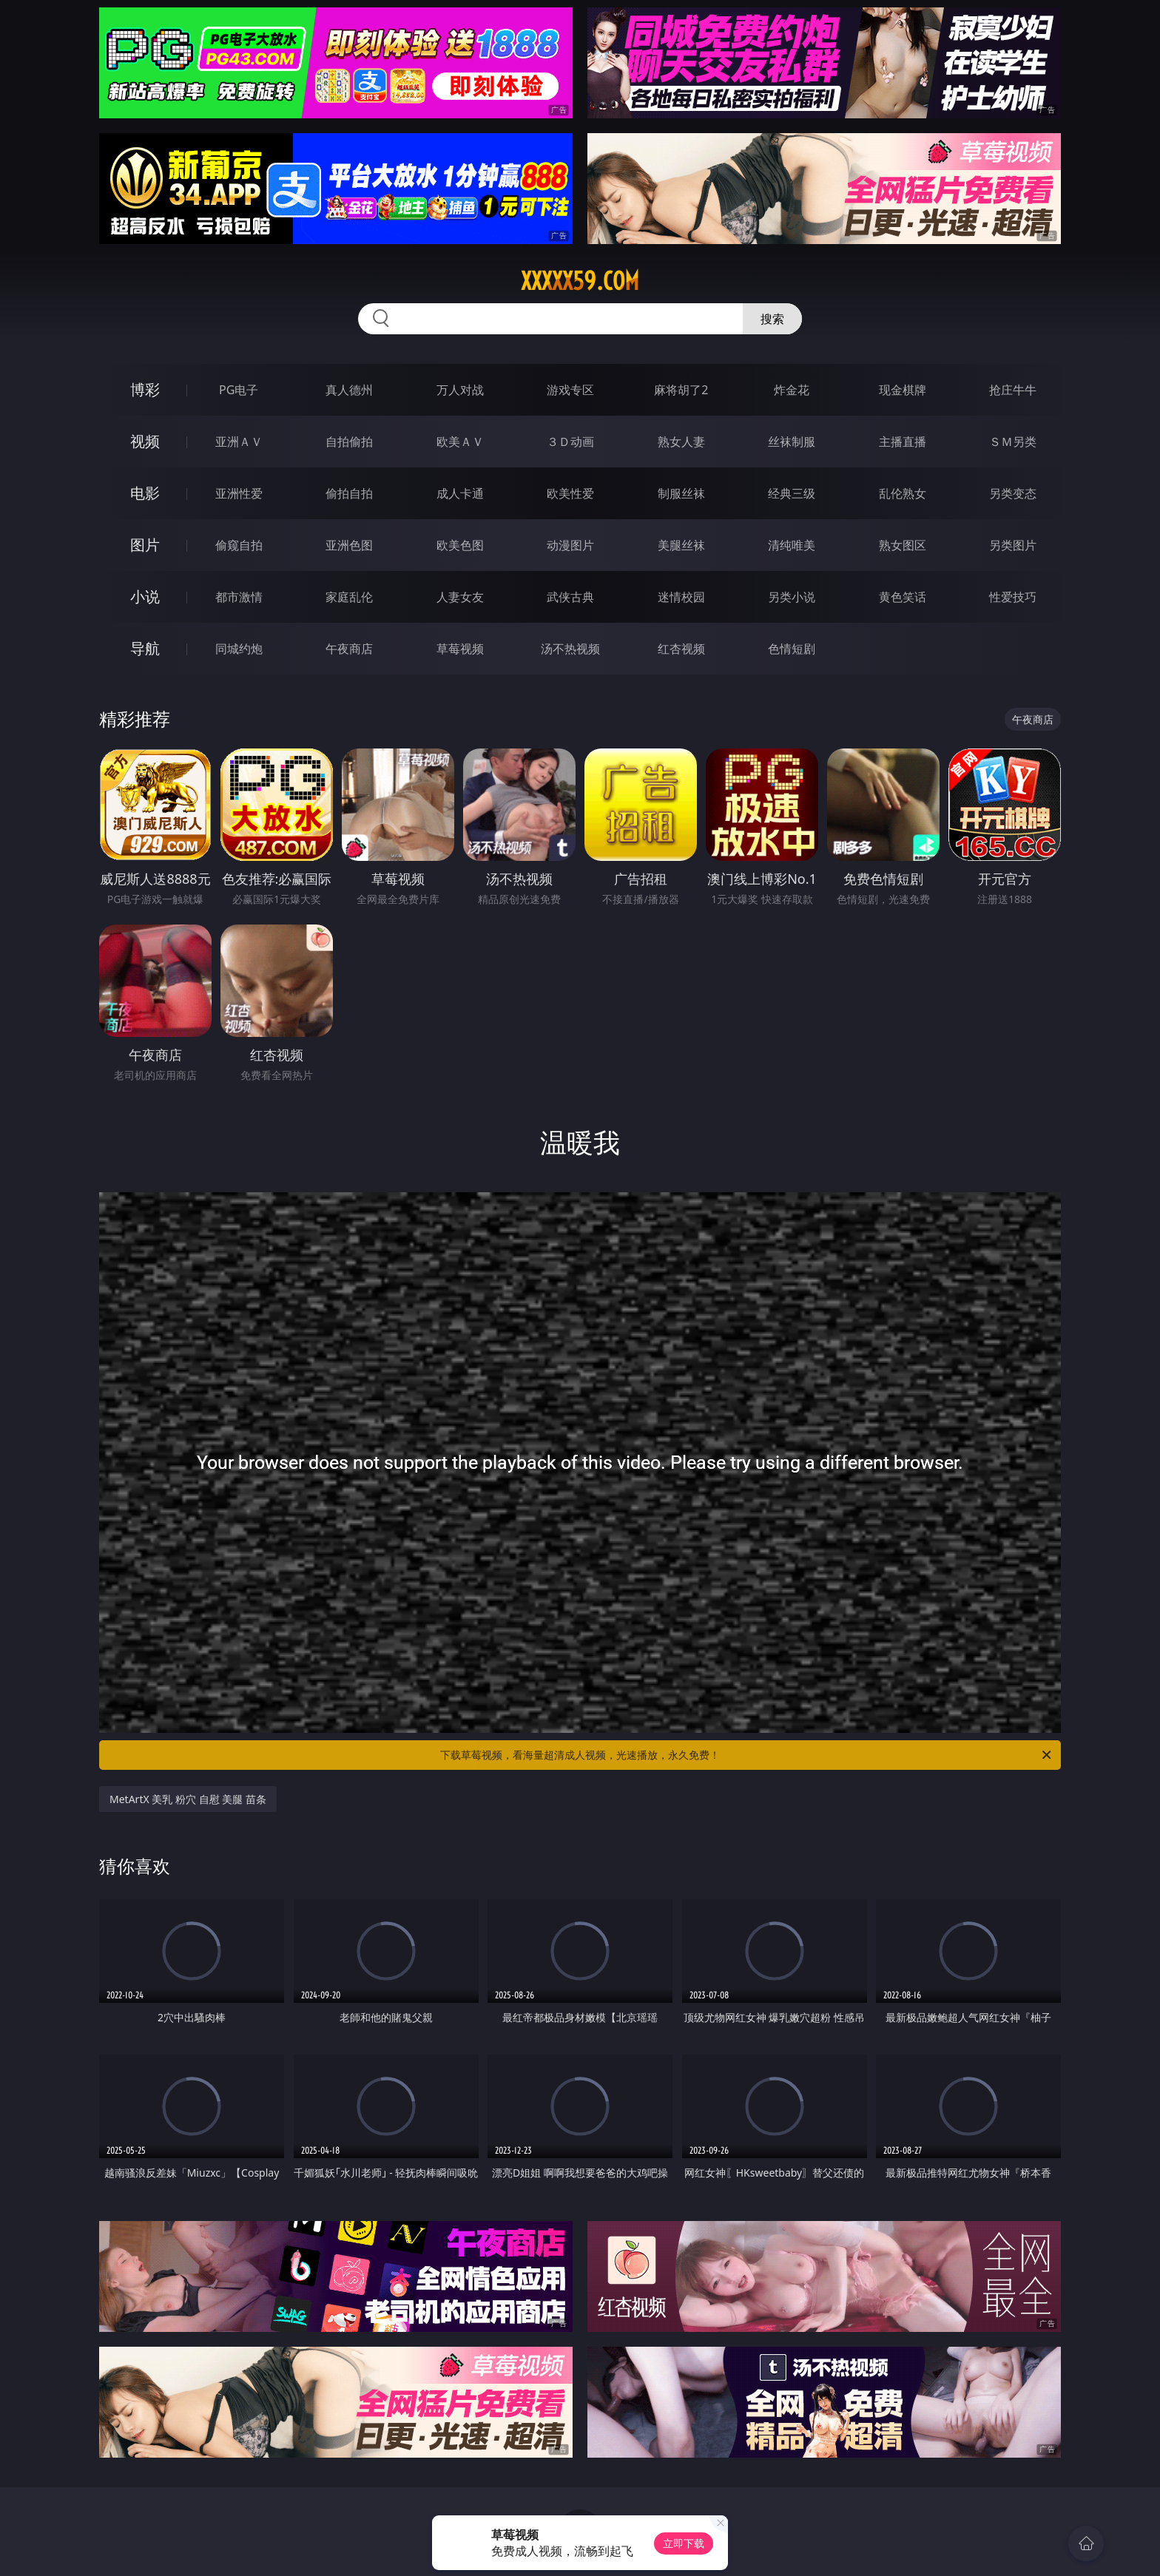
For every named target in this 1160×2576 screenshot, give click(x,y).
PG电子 (238, 390)
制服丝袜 (681, 493)
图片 (145, 545)
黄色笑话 (902, 597)
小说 (145, 596)
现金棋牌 (902, 390)
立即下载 (683, 2543)
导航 (145, 648)
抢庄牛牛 (1012, 390)
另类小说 (791, 597)
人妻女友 (460, 597)
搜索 (772, 319)
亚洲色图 (349, 545)
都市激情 (239, 597)
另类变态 (1012, 493)
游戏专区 (570, 390)
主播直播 (902, 441)
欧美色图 (460, 545)
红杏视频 (681, 648)
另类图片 (1012, 545)
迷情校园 (681, 597)
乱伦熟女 (902, 493)
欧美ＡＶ (460, 441)
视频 (145, 441)
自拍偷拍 (349, 441)
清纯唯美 (791, 545)
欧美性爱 (570, 493)
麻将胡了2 (681, 390)
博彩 (145, 389)
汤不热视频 (570, 648)
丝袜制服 (791, 441)
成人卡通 (460, 493)
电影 (145, 493)
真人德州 (349, 390)
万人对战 (460, 390)
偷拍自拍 (349, 493)
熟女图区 (902, 545)
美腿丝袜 (681, 545)
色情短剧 (791, 648)
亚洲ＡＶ (239, 441)
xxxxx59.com (580, 281)
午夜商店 (349, 648)
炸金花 (791, 390)
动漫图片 (570, 545)
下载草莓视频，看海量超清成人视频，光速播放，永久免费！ (746, 1755)
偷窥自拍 (239, 545)
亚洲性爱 (239, 493)
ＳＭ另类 (1012, 441)
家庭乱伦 (349, 597)
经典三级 (791, 493)
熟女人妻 (681, 441)
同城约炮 (239, 648)
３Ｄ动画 (570, 441)
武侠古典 (570, 597)
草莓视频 (460, 648)
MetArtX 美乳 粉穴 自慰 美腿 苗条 (187, 1799)
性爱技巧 (1012, 597)
